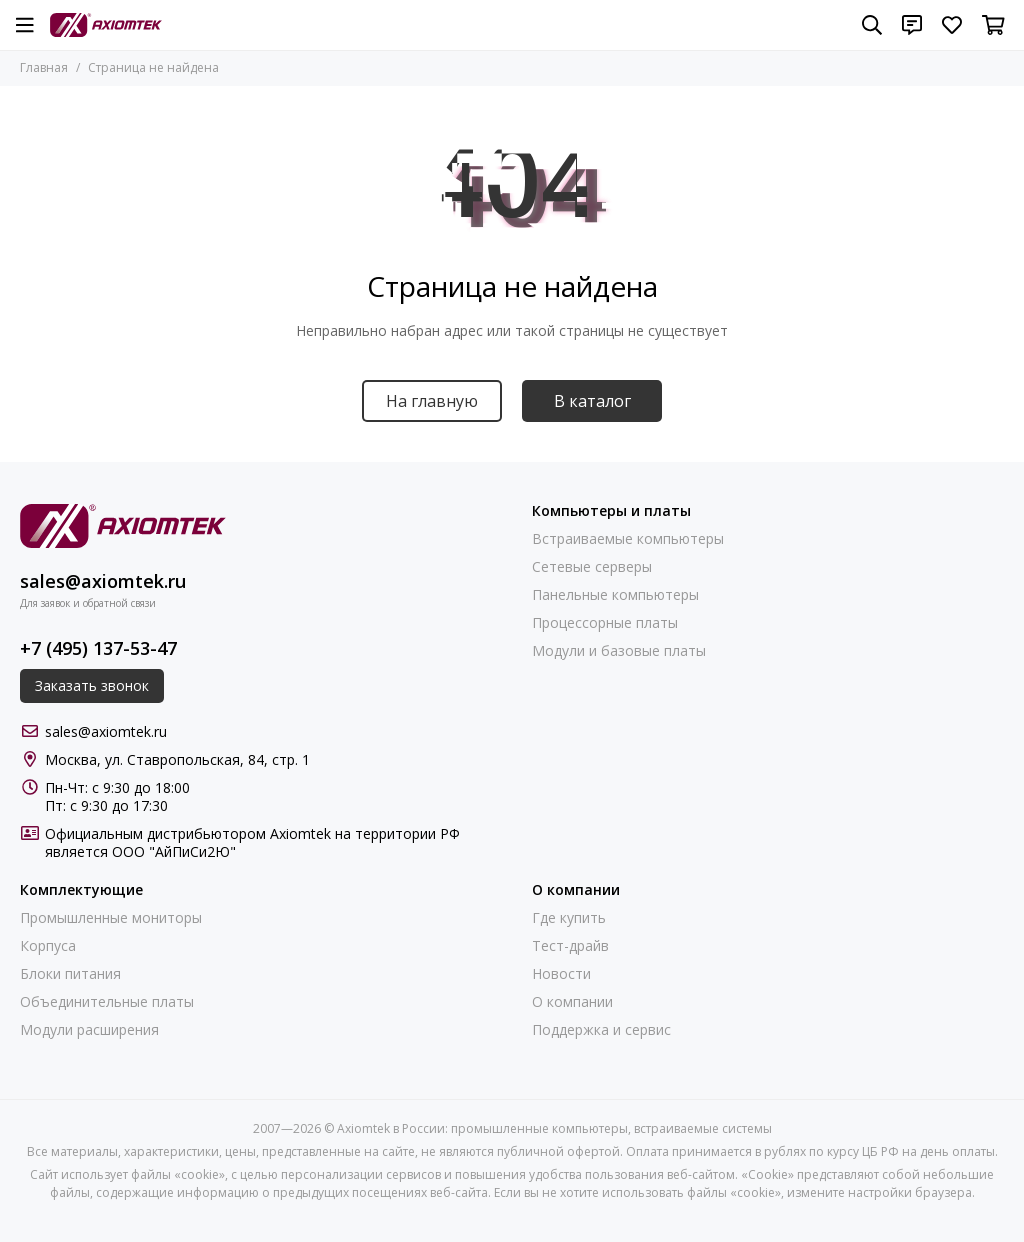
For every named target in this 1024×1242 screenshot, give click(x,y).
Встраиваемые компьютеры (628, 539)
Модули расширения (89, 1030)
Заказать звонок (92, 685)
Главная (44, 67)
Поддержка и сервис (601, 1030)
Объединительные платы (107, 1002)
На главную (432, 401)
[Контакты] (912, 25)
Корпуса (48, 946)
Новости (561, 974)
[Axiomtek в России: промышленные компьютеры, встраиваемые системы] (106, 25)
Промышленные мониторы (111, 918)
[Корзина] (993, 25)
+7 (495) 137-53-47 (98, 648)
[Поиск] (872, 25)
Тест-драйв (570, 946)
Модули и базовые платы (619, 651)
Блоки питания (70, 974)
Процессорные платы (605, 623)
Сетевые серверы (592, 567)
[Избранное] (952, 25)
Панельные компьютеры (615, 595)
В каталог (592, 401)
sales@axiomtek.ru (103, 581)
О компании (572, 1002)
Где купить (569, 918)
